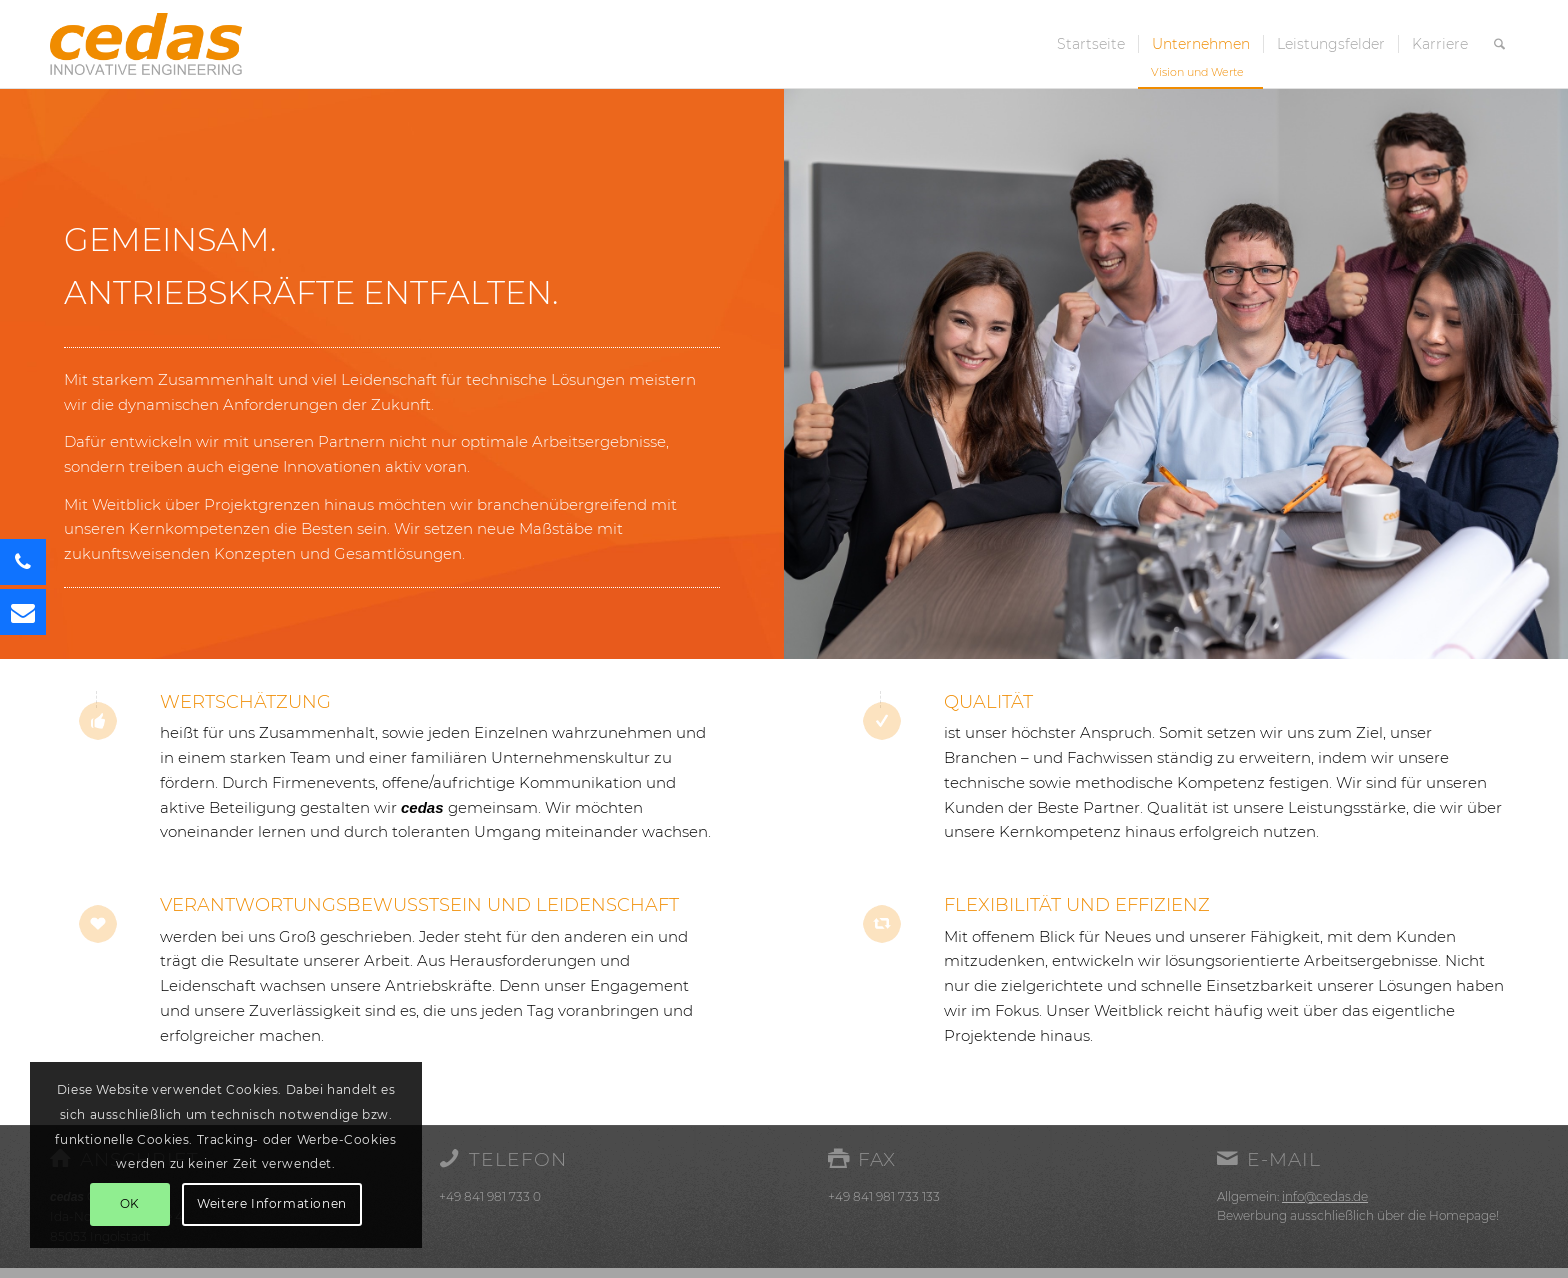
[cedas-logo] (146, 44)
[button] (23, 612)
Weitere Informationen (272, 1203)
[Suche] (1499, 44)
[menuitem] (1091, 44)
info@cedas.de (1325, 1196)
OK (130, 1203)
